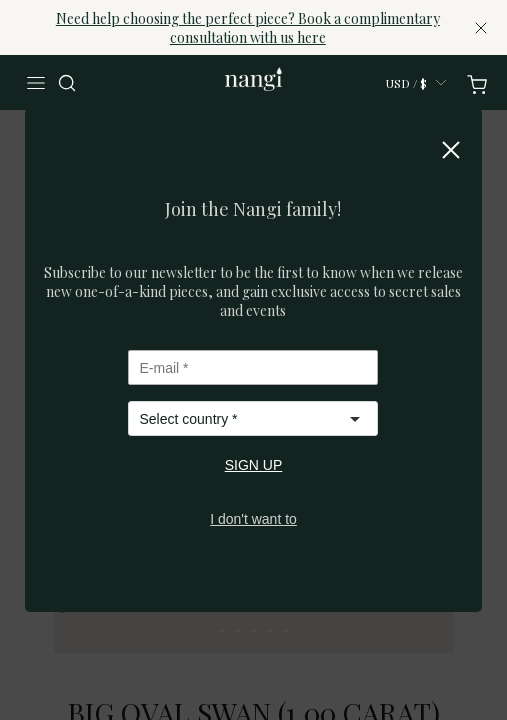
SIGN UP (254, 465)
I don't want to (253, 519)
